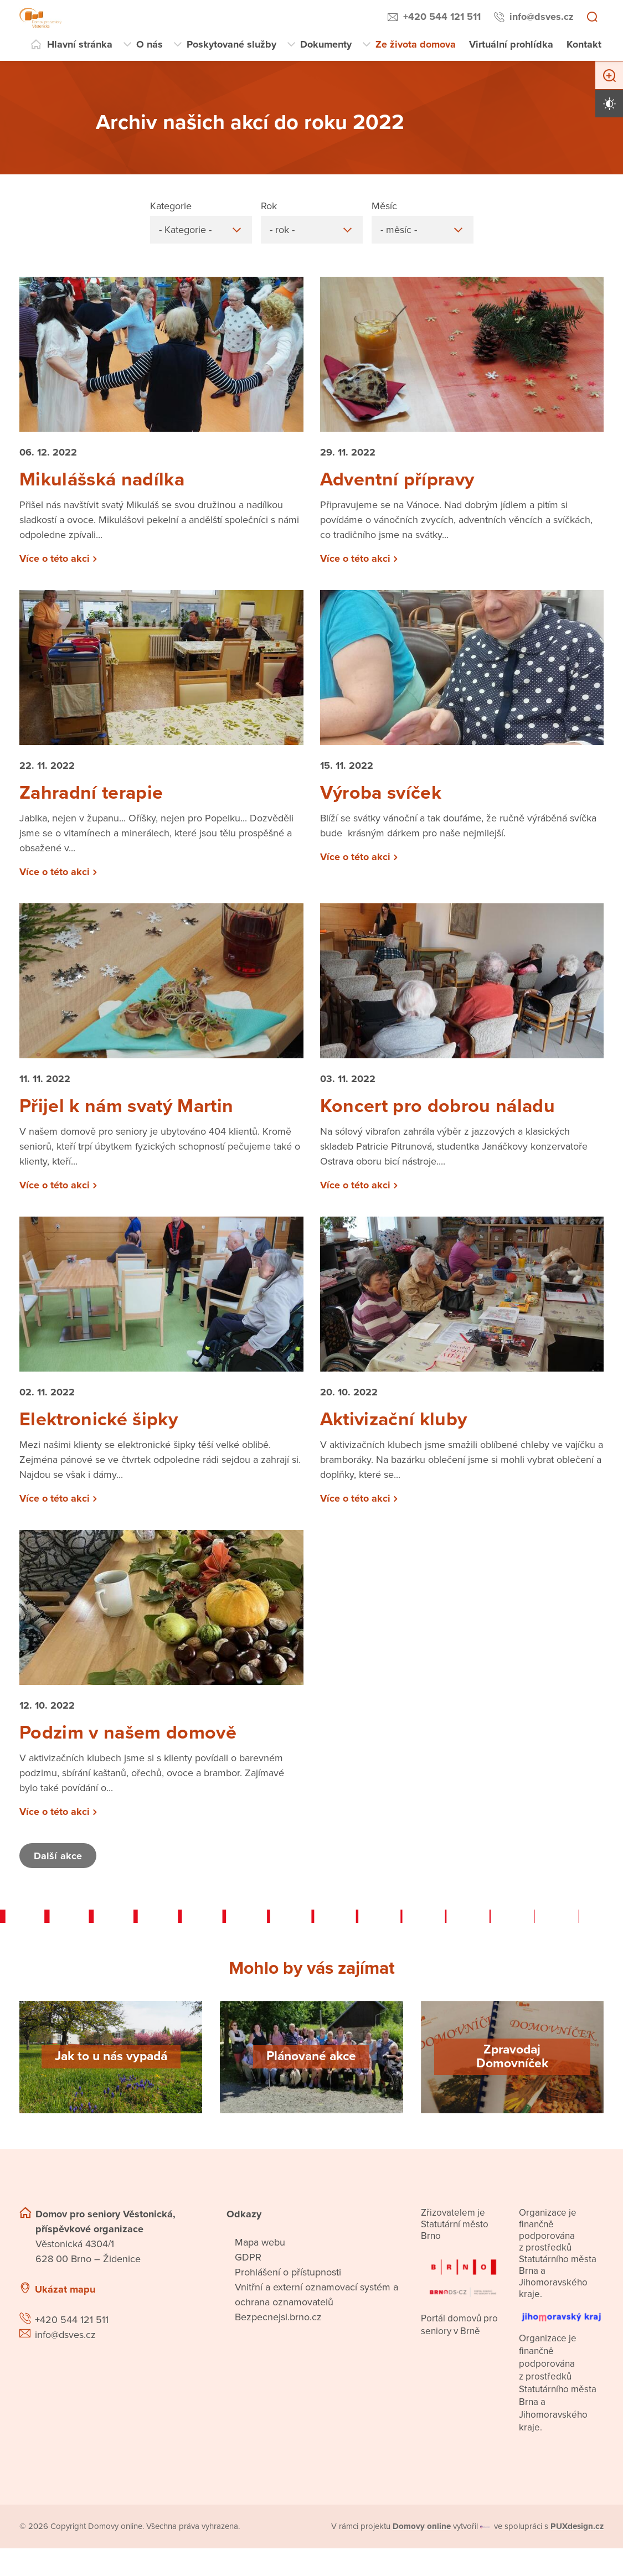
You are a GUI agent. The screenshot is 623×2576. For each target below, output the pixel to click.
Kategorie (171, 206)
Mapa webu (260, 2255)
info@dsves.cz (541, 17)
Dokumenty (326, 44)
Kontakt (584, 44)
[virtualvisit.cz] (485, 2540)
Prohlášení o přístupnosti (288, 2285)
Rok (269, 206)
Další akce (59, 1869)
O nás (149, 44)
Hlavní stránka (79, 44)
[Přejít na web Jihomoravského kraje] (561, 2326)
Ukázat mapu (65, 2302)
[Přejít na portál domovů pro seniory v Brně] (463, 2287)
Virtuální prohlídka (511, 44)
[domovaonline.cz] (422, 2540)
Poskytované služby (231, 44)
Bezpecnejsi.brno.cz (278, 2330)
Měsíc (384, 206)
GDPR (248, 2270)
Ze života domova (415, 44)
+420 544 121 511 (442, 17)
